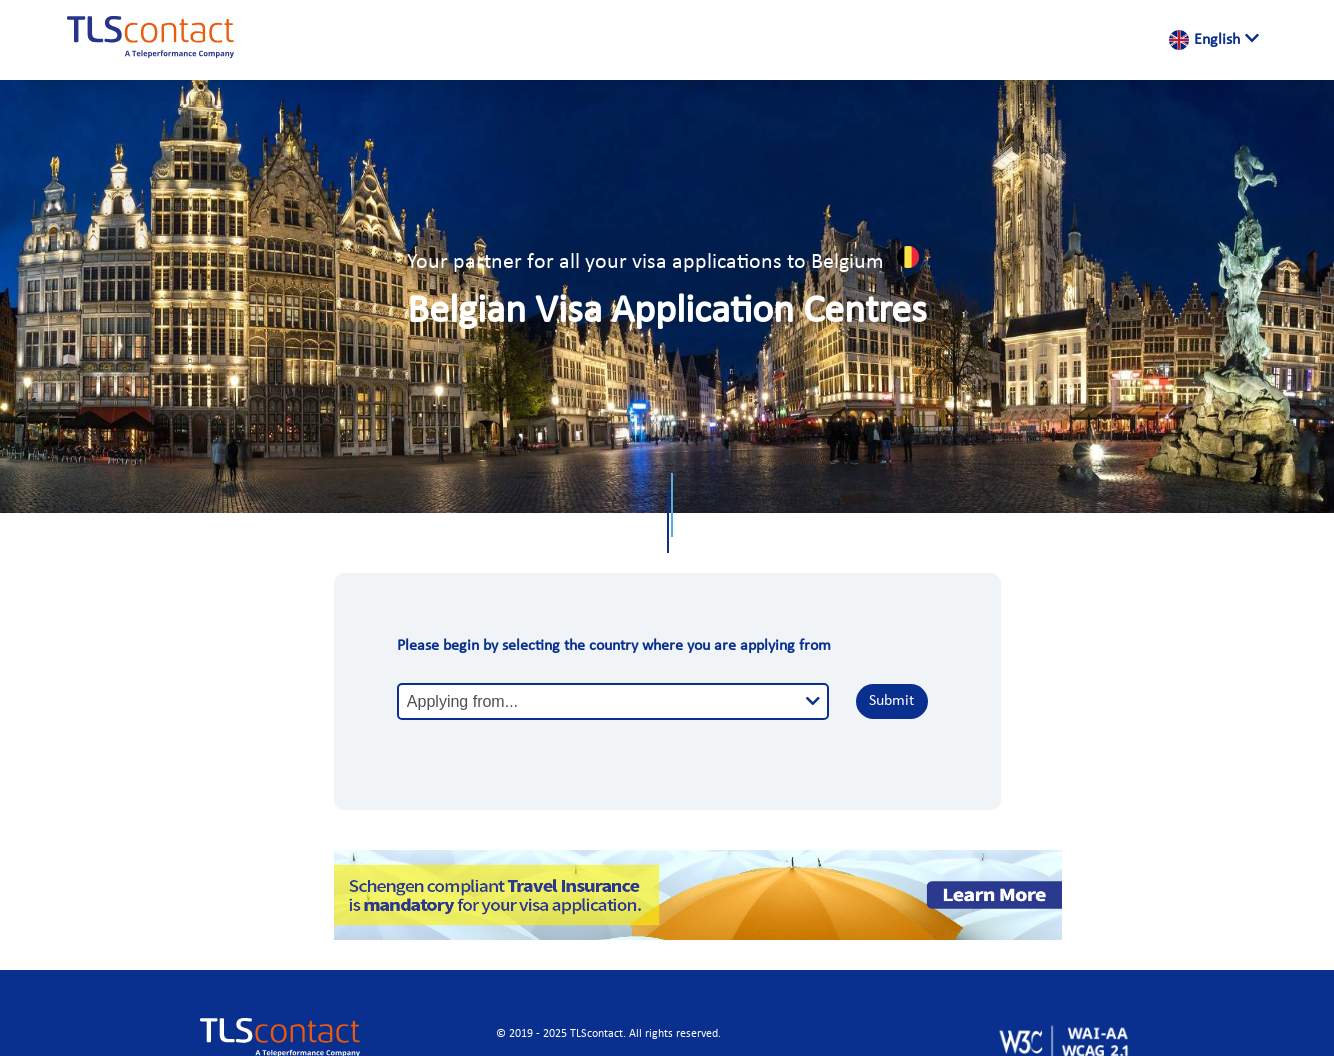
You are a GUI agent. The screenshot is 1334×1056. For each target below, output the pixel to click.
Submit (891, 701)
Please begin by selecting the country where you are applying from (614, 646)
